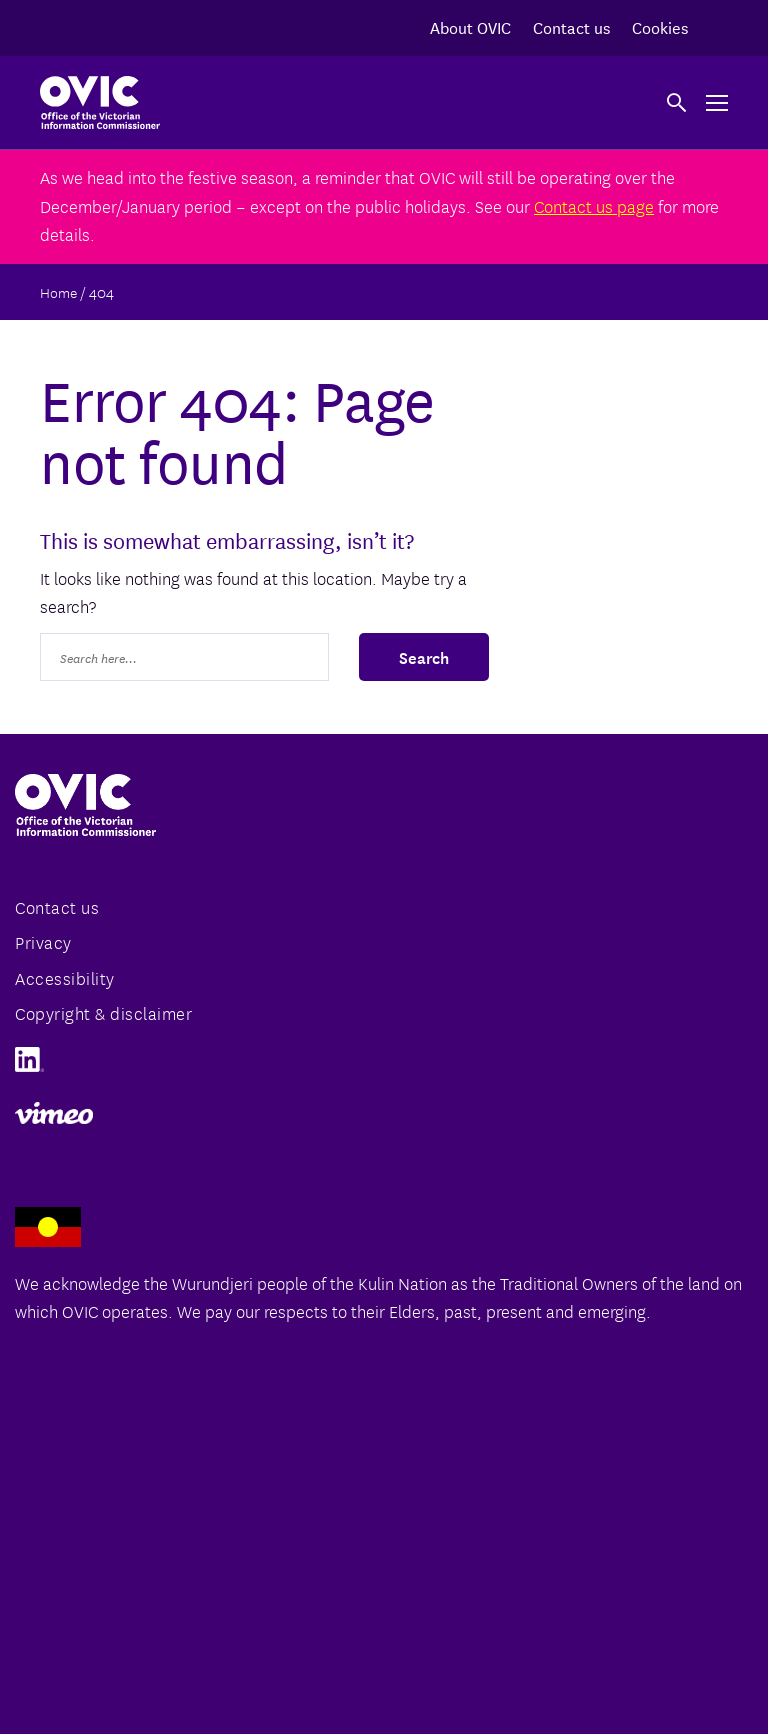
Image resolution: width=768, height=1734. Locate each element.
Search (424, 656)
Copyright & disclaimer (103, 1012)
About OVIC (470, 26)
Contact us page (594, 205)
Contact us (571, 26)
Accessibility (65, 977)
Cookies (660, 26)
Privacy (43, 941)
